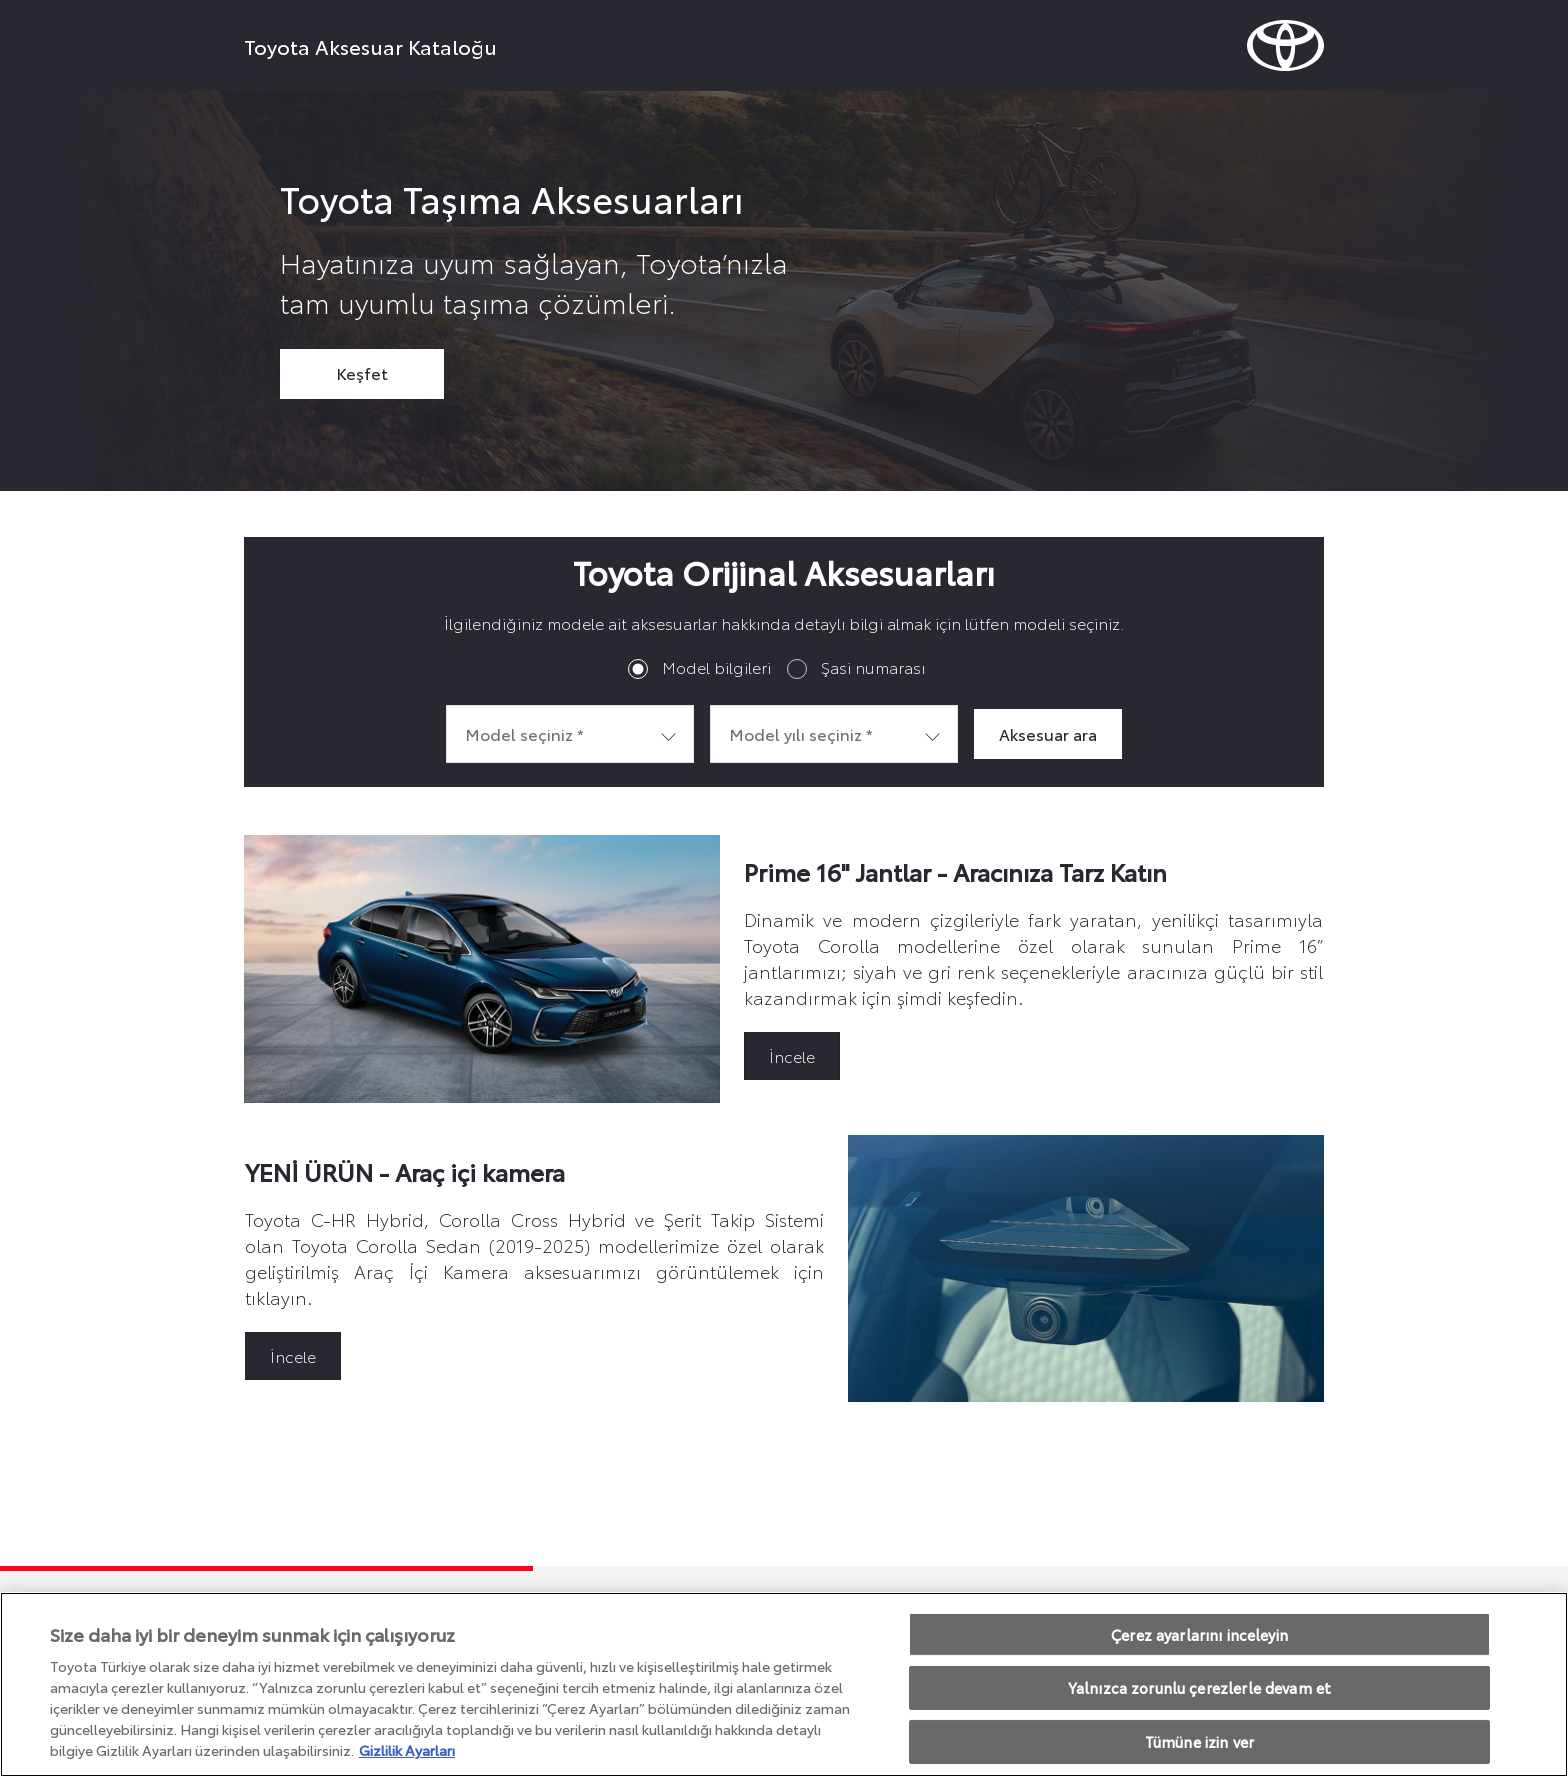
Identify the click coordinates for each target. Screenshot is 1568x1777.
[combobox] (570, 734)
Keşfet (362, 372)
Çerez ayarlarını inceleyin (1199, 1634)
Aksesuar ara (1048, 733)
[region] (784, 1684)
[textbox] (570, 734)
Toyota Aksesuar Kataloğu (370, 46)
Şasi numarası (873, 666)
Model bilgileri (716, 666)
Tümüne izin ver (1199, 1741)
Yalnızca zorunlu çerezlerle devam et (1199, 1687)
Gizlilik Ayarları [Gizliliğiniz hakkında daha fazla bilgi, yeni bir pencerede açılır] (407, 1750)
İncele (792, 1055)
